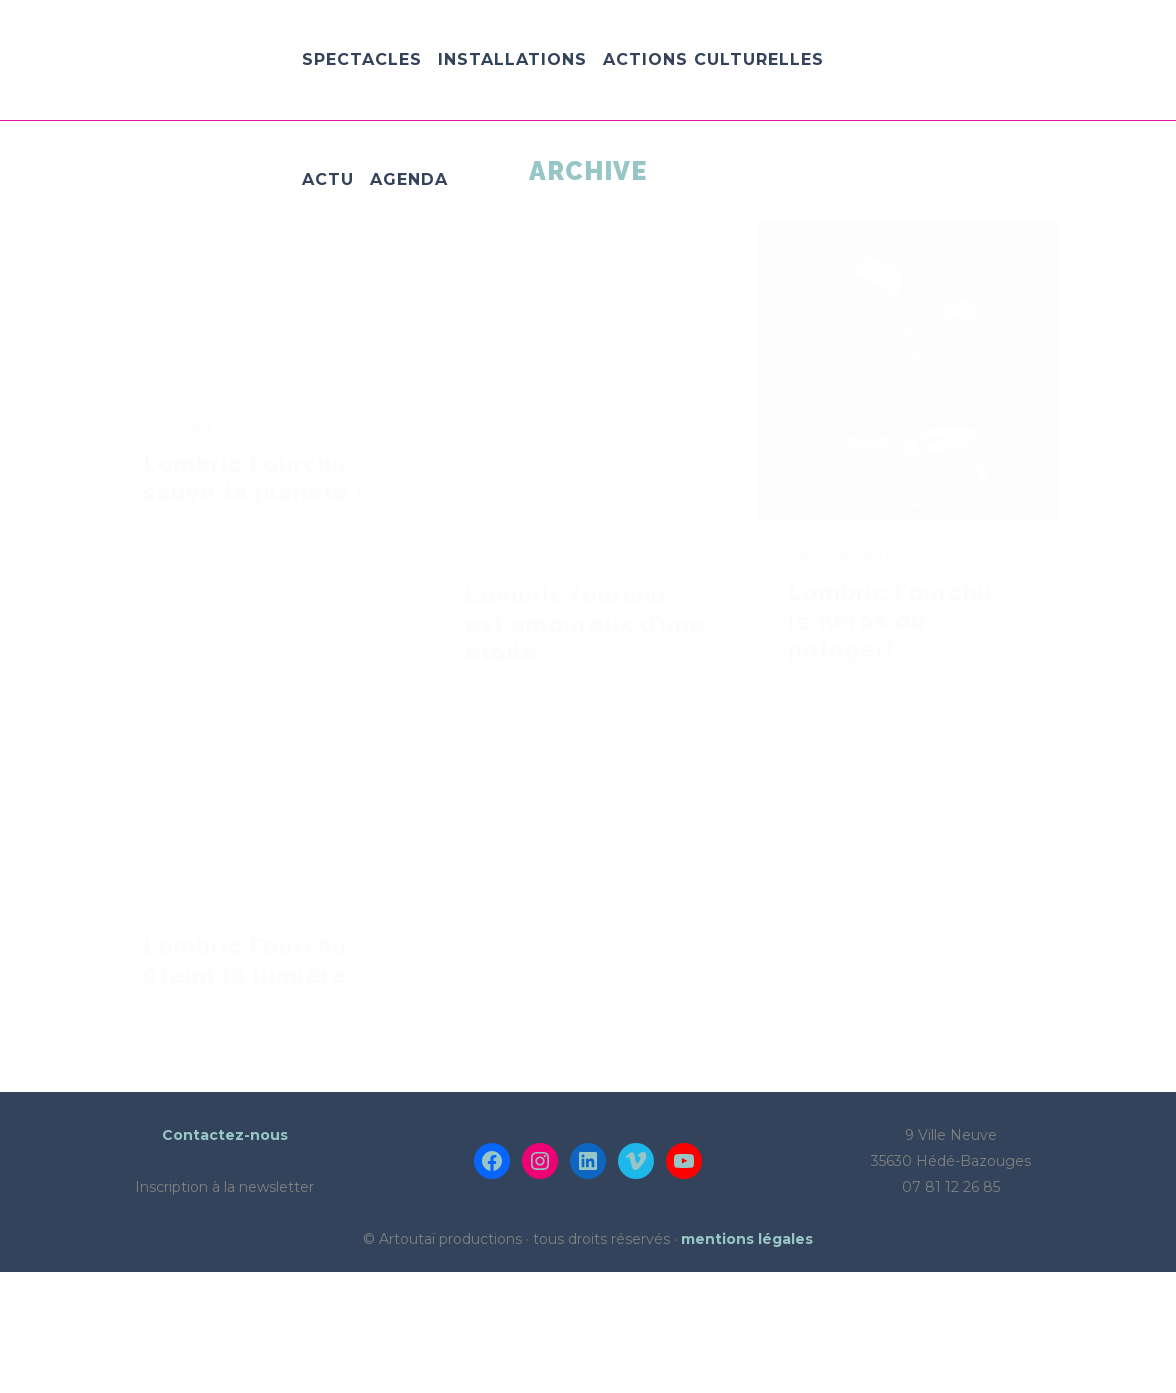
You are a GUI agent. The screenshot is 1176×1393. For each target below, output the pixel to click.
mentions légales (747, 1360)
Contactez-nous (225, 1256)
